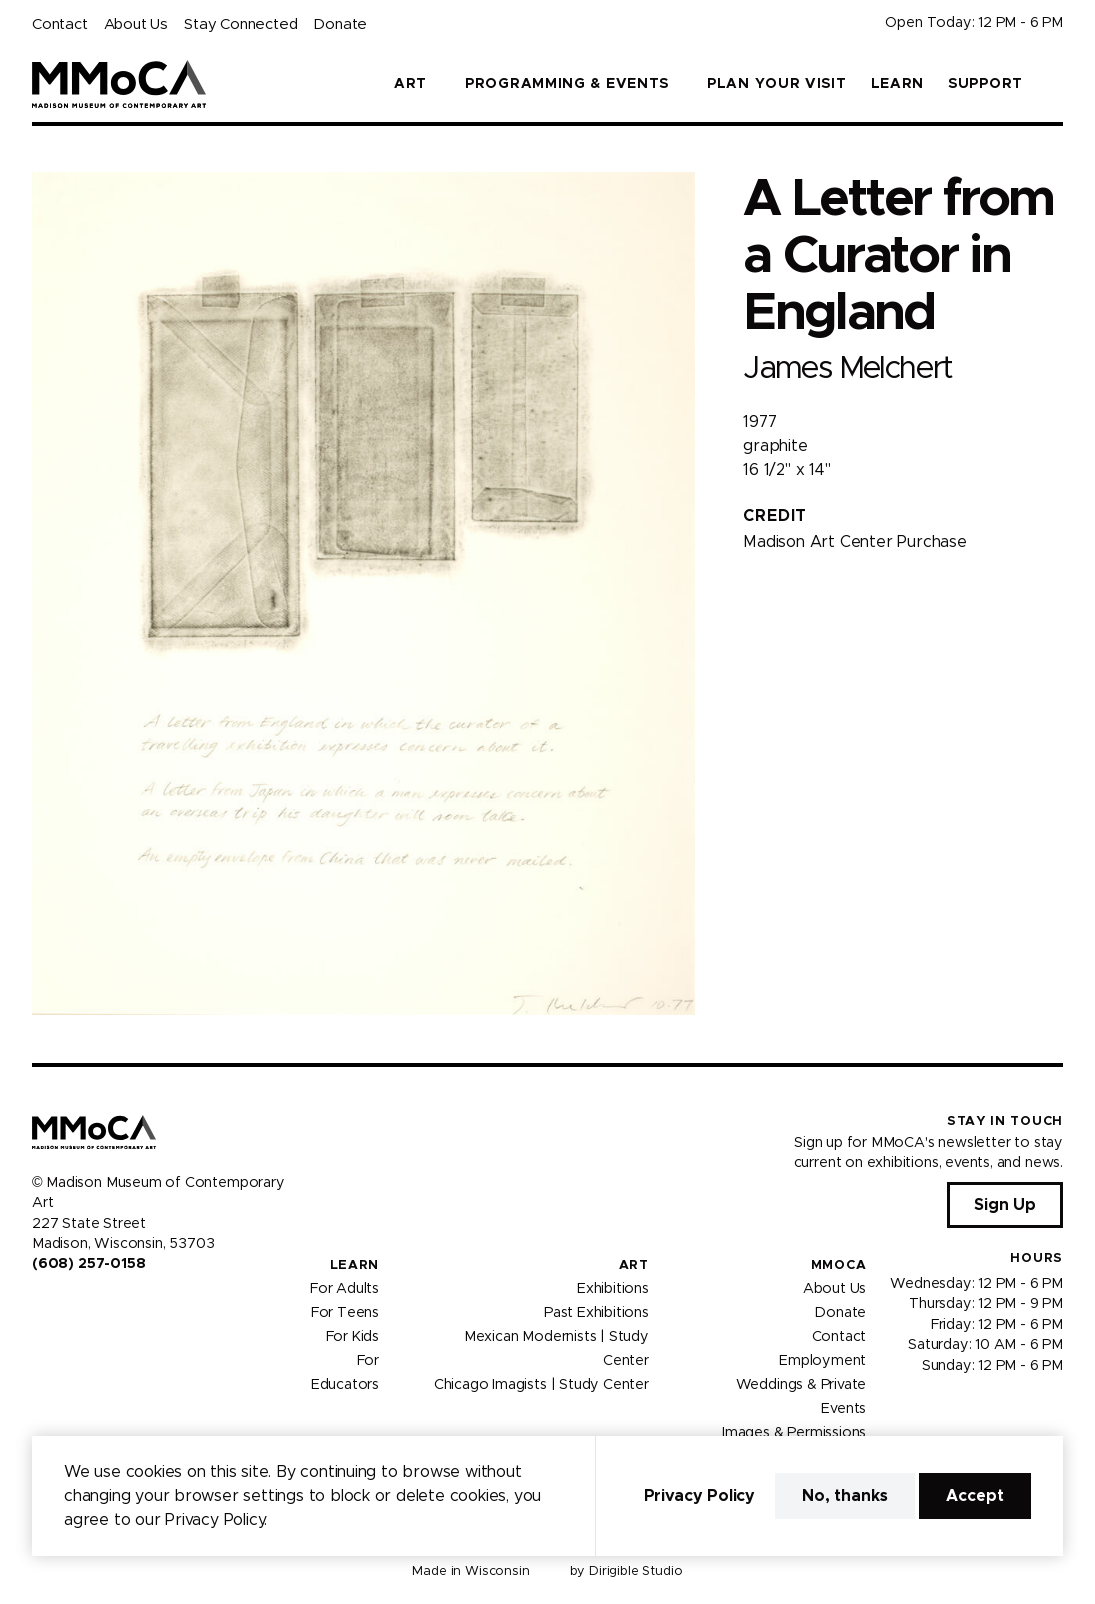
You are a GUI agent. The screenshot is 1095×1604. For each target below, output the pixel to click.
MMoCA (839, 1265)
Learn (898, 84)
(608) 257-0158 (88, 1264)
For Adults (344, 1289)
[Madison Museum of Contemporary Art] (119, 84)
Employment (822, 1361)
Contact (60, 24)
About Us (136, 24)
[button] (1055, 84)
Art (634, 1265)
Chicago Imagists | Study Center (541, 1385)
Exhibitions (613, 1289)
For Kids (353, 1337)
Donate (340, 24)
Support (985, 84)
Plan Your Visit (777, 84)
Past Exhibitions (596, 1313)
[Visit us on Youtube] (88, 1307)
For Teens (345, 1313)
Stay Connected (240, 24)
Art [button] (410, 84)
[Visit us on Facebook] (40, 1307)
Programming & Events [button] (567, 84)
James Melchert (847, 368)
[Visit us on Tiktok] (112, 1307)
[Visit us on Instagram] (64, 1307)
